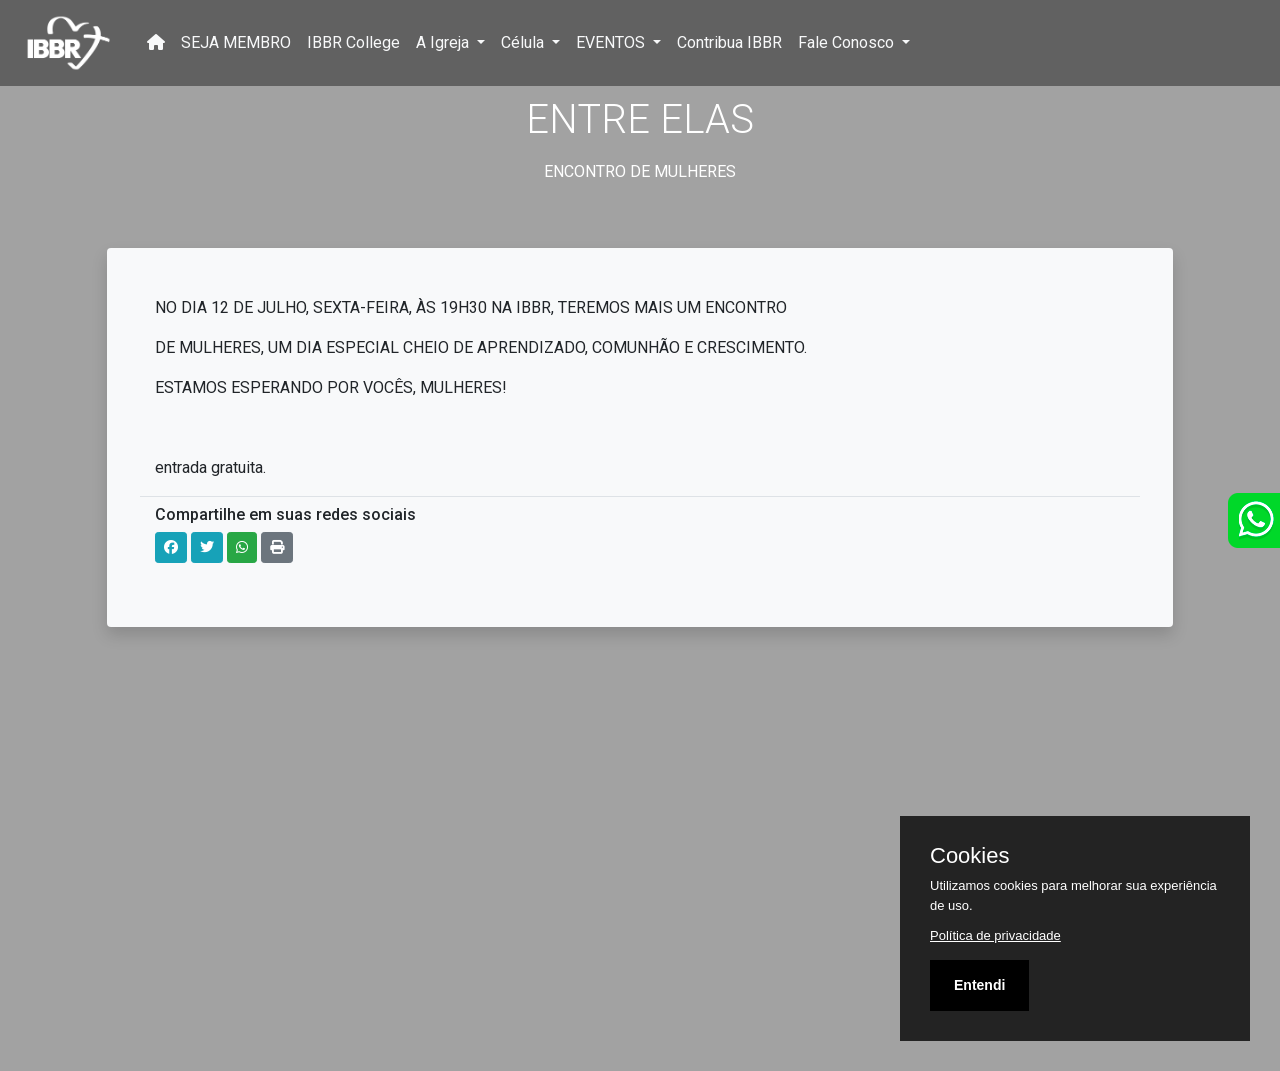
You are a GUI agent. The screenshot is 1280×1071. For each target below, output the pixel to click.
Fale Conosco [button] (848, 42)
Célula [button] (524, 42)
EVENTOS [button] (612, 42)
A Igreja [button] (444, 42)
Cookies (969, 856)
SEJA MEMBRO (236, 42)
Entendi (979, 985)
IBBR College (353, 42)
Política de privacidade (995, 935)
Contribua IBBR (729, 42)
